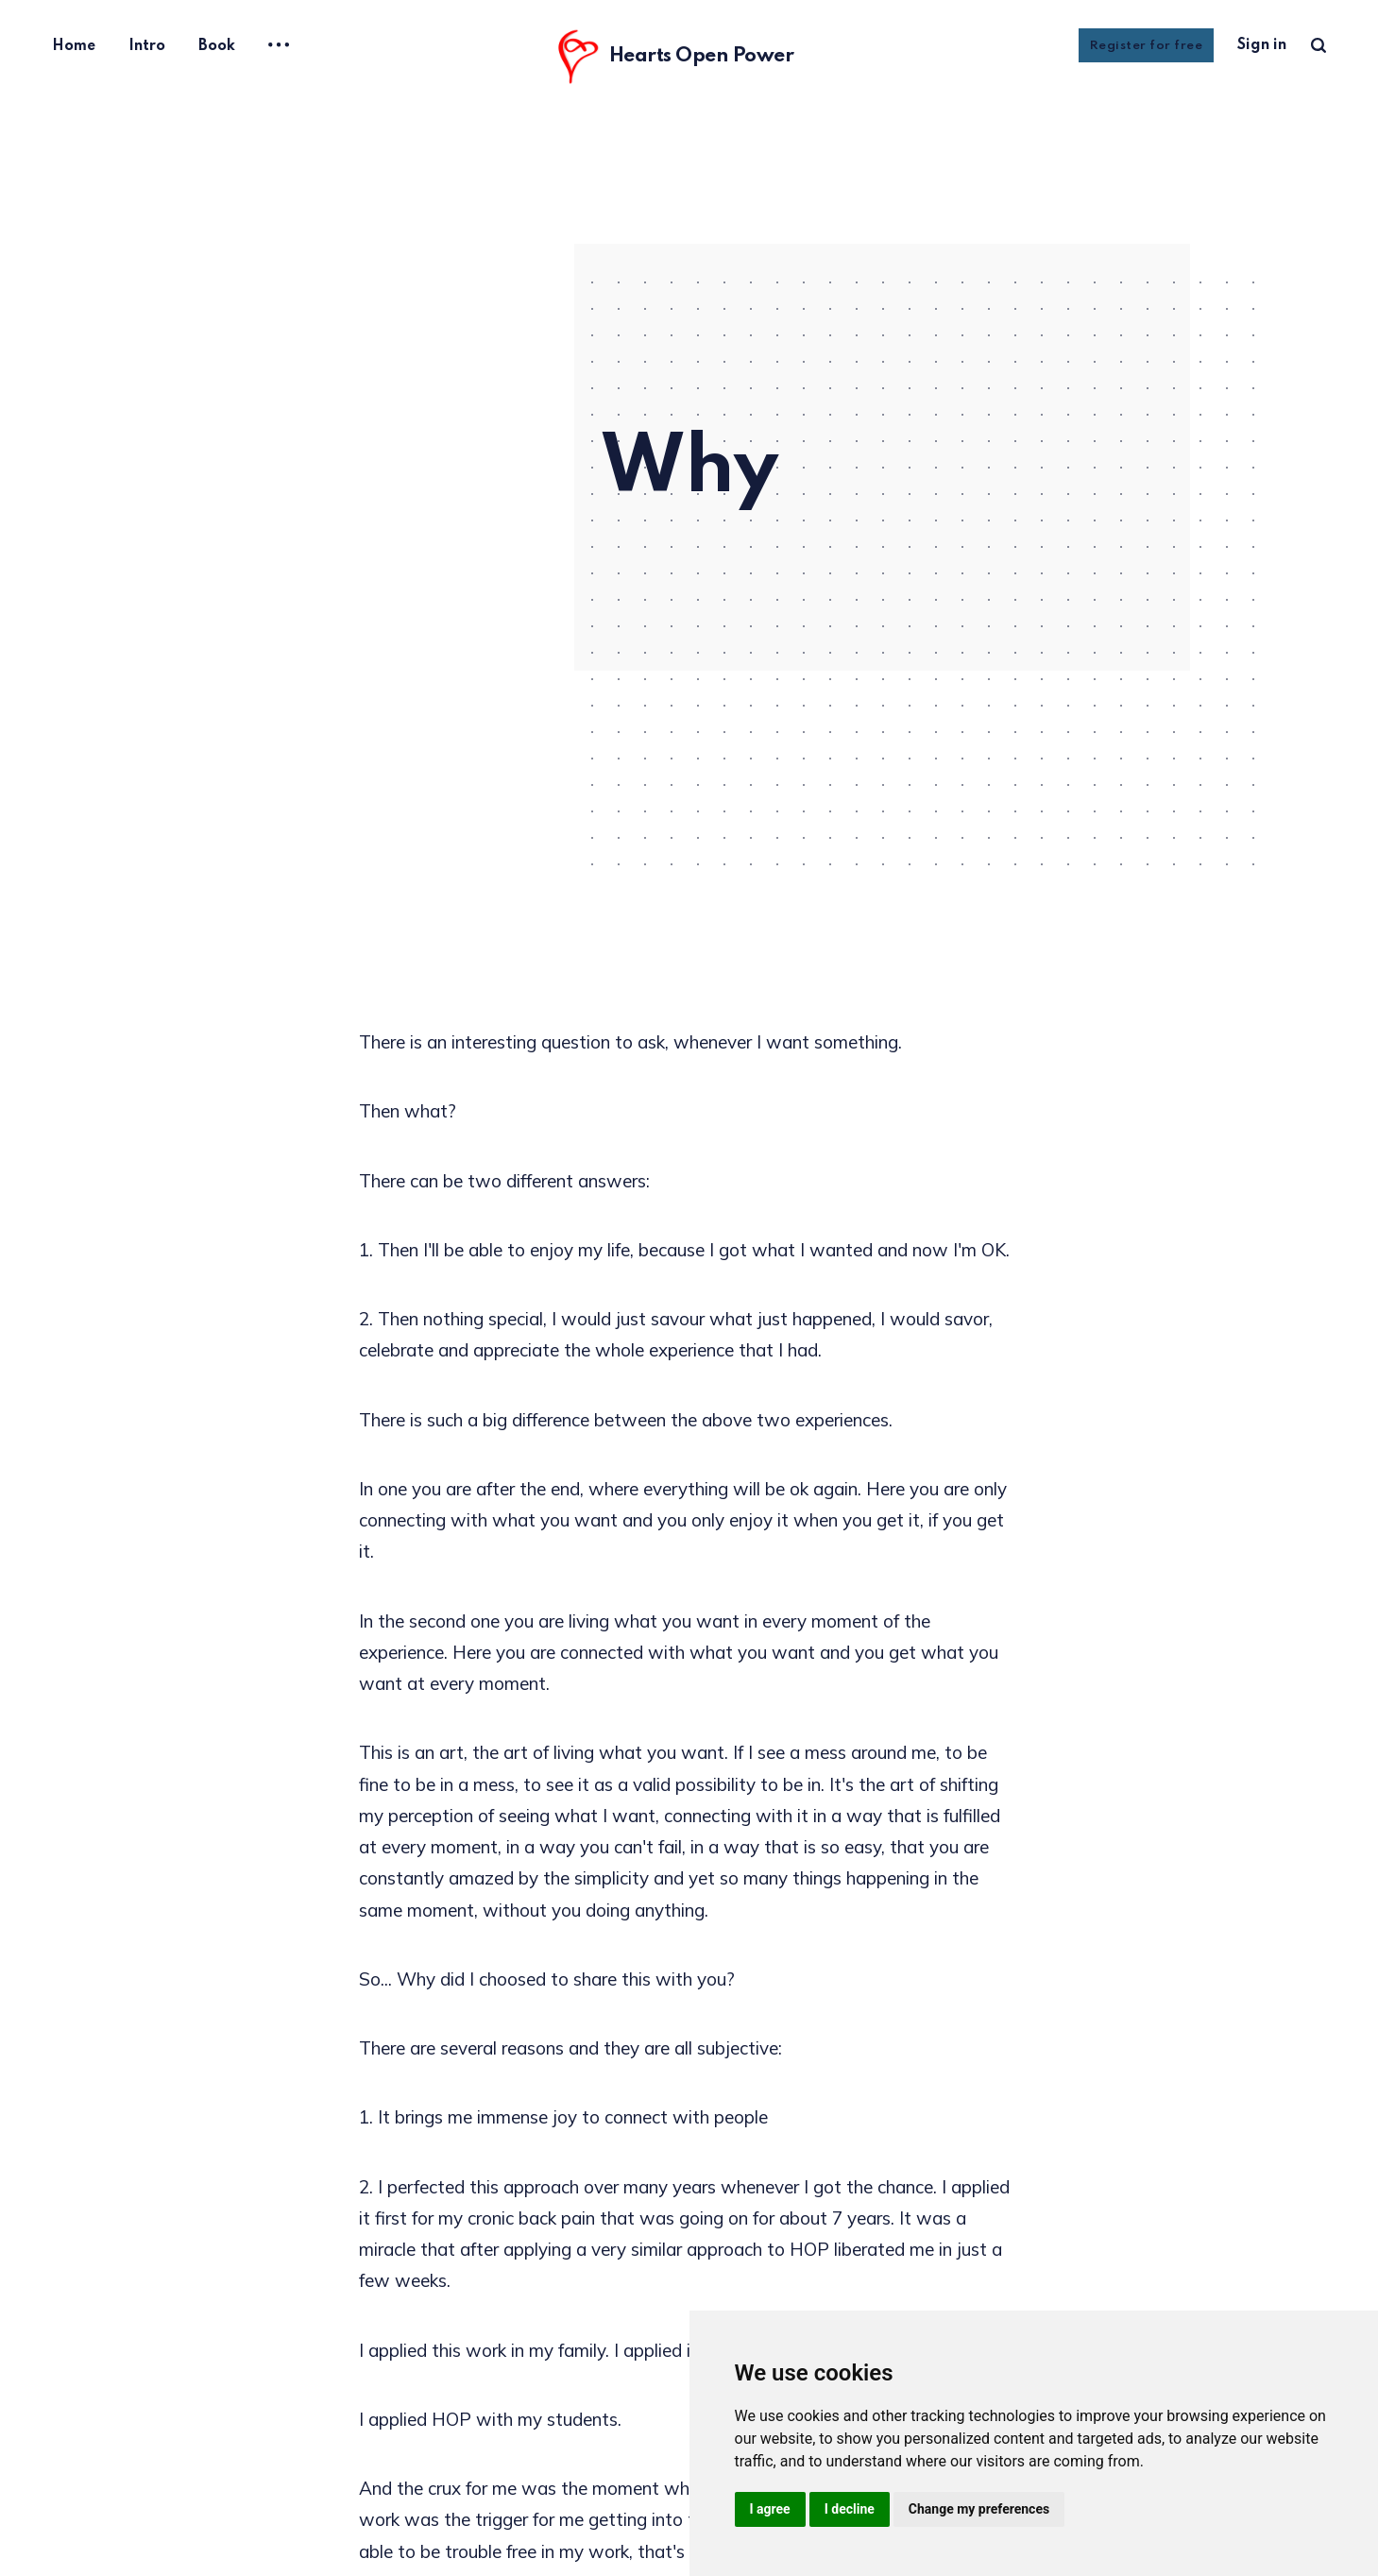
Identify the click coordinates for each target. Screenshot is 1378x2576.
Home (73, 46)
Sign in (1261, 45)
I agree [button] (770, 2508)
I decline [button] (850, 2508)
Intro (146, 46)
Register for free (1146, 46)
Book (216, 46)
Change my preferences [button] (979, 2508)
